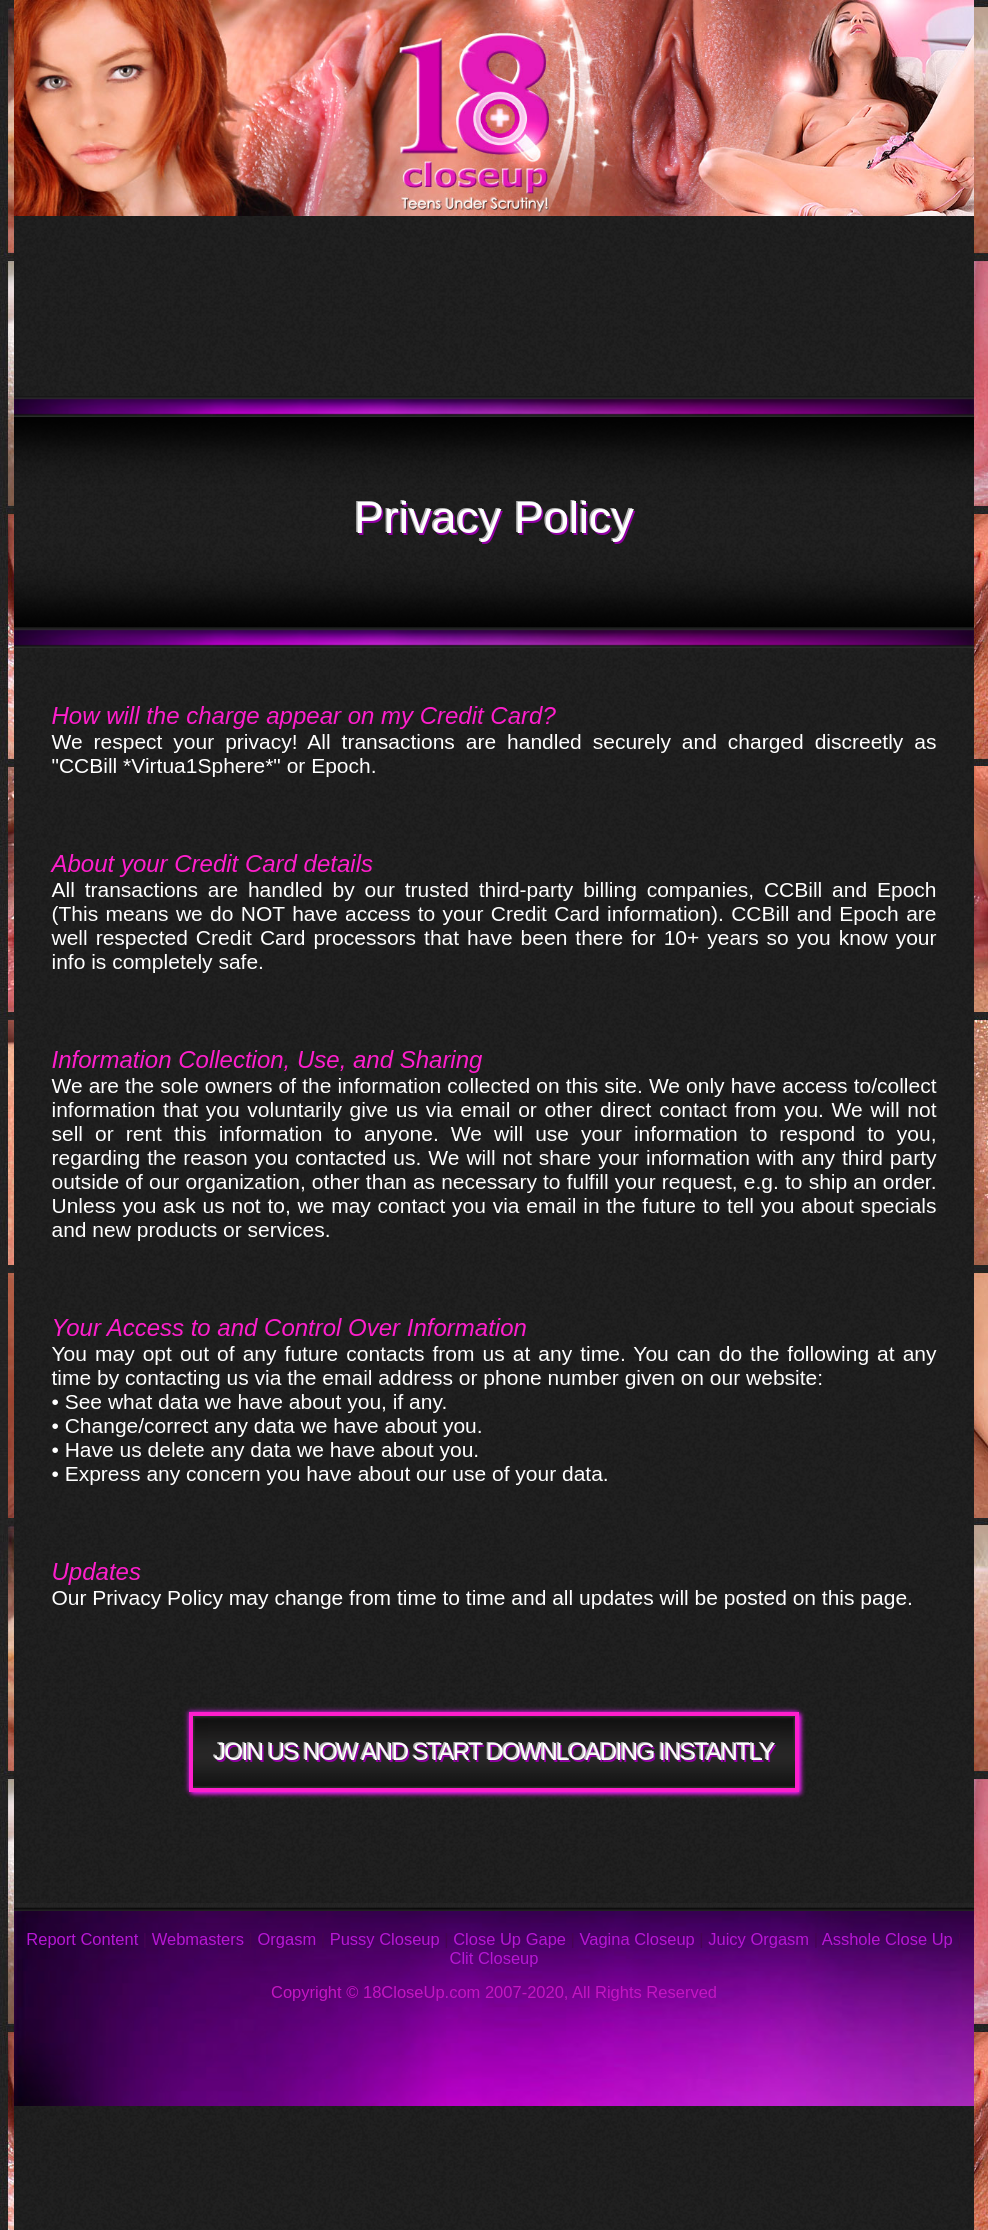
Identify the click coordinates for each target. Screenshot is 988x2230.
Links (342, 2196)
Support (875, 2136)
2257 (552, 2196)
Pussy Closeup (385, 1939)
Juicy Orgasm (758, 1939)
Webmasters (198, 1939)
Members (200, 351)
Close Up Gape (509, 1939)
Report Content (82, 1939)
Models (815, 261)
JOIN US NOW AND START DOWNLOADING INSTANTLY (494, 1751)
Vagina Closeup (636, 1939)
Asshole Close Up (887, 1939)
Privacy (126, 2196)
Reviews (672, 2136)
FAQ (462, 2136)
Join (680, 351)
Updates (480, 261)
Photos (185, 2136)
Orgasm (287, 1939)
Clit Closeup (494, 1958)
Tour (159, 261)
